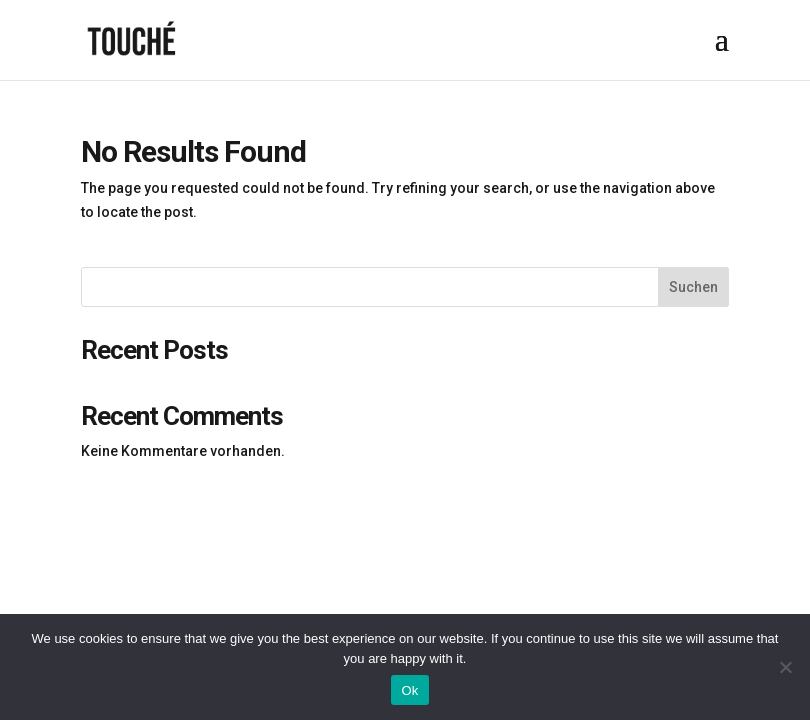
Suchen (693, 287)
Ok (409, 690)
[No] (785, 667)
